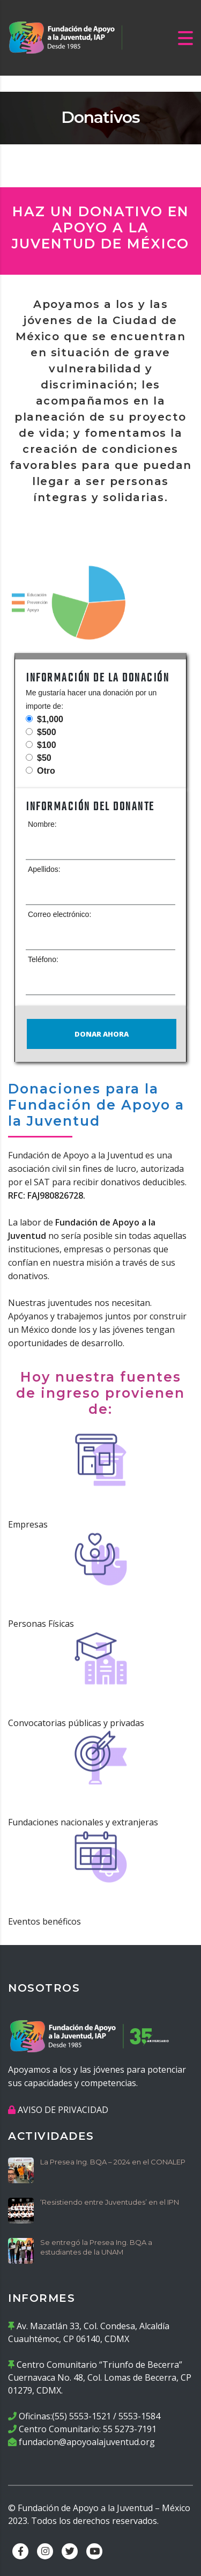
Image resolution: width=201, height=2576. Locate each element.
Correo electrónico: (59, 914)
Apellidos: (44, 869)
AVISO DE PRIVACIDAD (63, 2110)
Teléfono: (43, 959)
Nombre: (42, 824)
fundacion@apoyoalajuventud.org (87, 2442)
